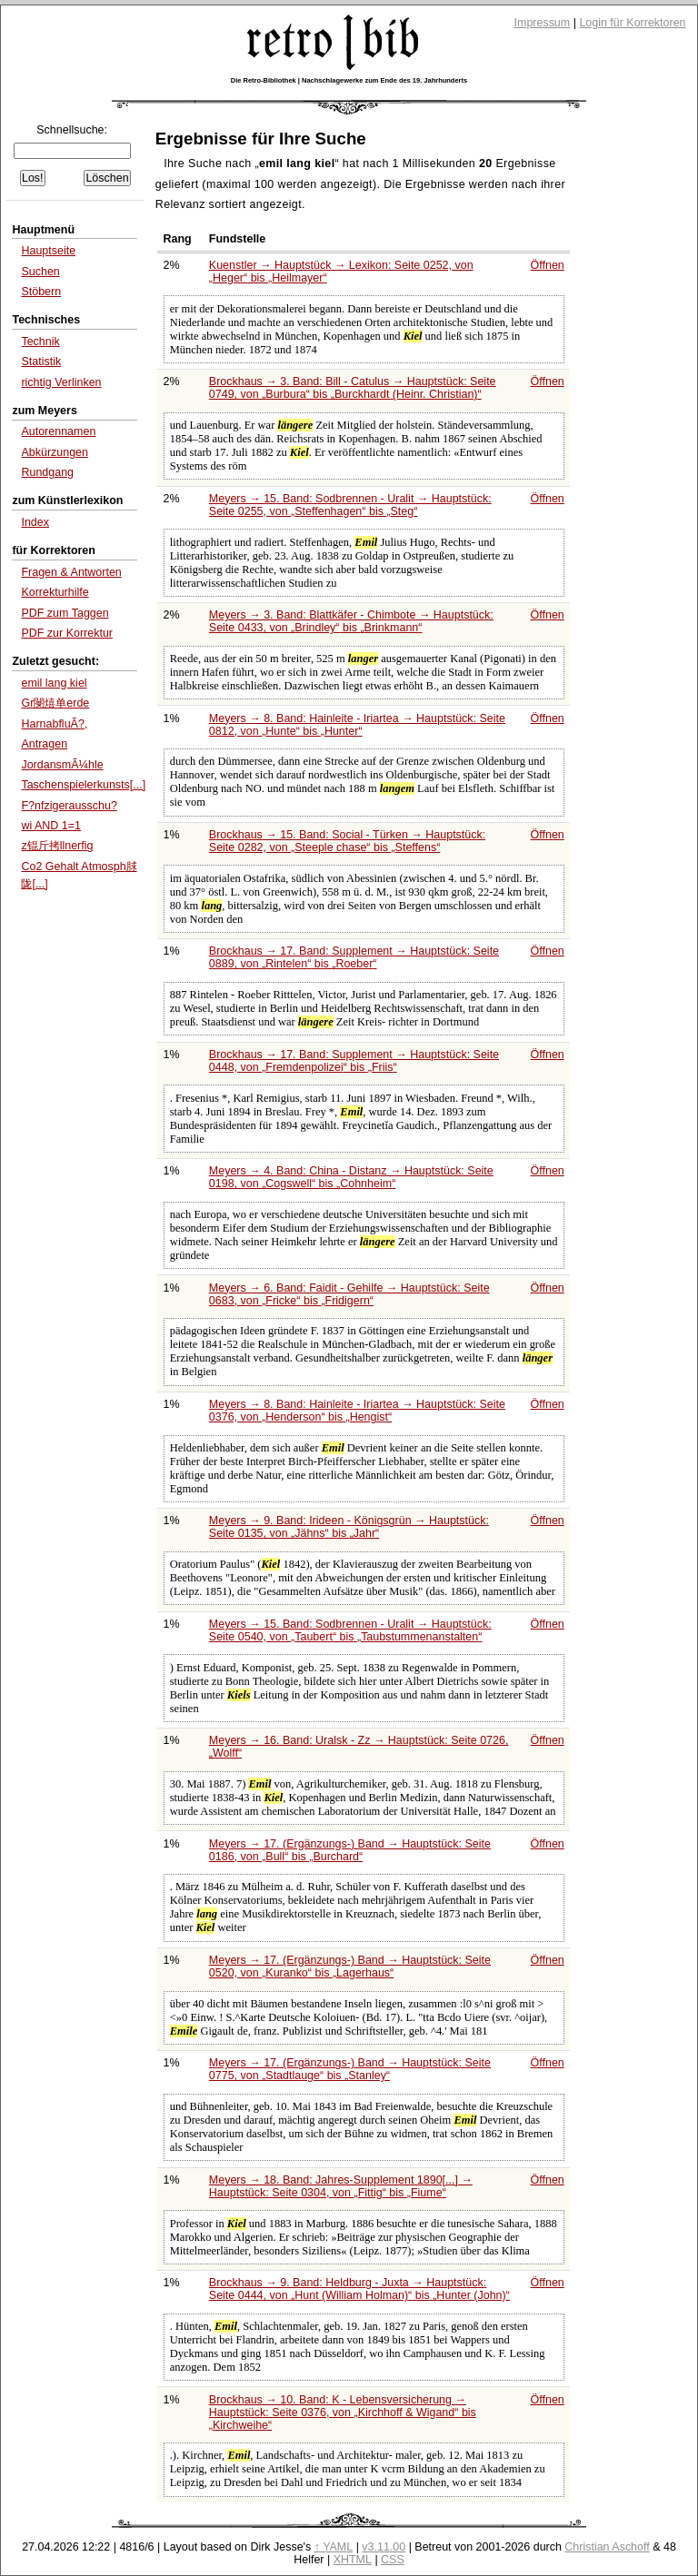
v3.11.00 (383, 2547)
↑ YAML (334, 2547)
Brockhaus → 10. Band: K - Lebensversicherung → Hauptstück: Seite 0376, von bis (342, 2412)
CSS (392, 2559)
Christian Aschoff (606, 2547)
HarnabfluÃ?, (54, 724)
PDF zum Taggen (64, 613)
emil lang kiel (53, 683)
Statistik (41, 361)
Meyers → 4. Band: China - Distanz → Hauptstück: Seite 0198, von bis (351, 1177)
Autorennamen (58, 431)
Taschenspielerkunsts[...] (83, 784)
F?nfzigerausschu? (68, 805)
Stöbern (41, 291)
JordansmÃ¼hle (62, 764)
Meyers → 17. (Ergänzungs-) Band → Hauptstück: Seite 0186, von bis (350, 1850)
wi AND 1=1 (51, 825)
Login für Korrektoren (632, 22)
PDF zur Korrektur (67, 633)
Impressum (542, 22)
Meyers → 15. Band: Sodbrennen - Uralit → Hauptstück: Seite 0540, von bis (350, 1630)
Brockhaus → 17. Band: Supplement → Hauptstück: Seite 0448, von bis (354, 1061)
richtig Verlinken (61, 382)
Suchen (40, 271)
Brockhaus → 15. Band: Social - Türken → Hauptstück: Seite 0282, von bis (347, 841)
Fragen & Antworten (71, 572)
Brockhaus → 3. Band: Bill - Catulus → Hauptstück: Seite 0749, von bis (352, 388)
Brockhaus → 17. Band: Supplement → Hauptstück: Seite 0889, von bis (354, 957)
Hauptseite (48, 250)
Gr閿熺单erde (55, 703)
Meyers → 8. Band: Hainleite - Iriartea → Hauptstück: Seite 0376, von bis (357, 1410)
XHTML (353, 2559)
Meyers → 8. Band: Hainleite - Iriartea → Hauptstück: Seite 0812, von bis (357, 725)
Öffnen (547, 265)
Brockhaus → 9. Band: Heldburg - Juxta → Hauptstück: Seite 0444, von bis (359, 2289)
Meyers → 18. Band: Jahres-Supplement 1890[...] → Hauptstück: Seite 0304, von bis (341, 2186)
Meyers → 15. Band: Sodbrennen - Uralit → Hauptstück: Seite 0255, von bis (350, 505)
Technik (40, 341)
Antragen (44, 744)
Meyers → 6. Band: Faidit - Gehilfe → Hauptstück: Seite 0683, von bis (349, 1294)
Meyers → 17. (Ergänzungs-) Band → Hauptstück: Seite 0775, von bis (350, 2069)
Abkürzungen (54, 452)
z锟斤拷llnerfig (57, 845)
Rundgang (47, 472)
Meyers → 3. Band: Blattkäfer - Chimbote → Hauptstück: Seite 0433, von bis (351, 621)
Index (35, 522)
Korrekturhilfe (54, 592)
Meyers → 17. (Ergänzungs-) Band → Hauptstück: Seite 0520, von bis (350, 1966)
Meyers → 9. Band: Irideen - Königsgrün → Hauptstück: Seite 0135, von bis (349, 1527)
